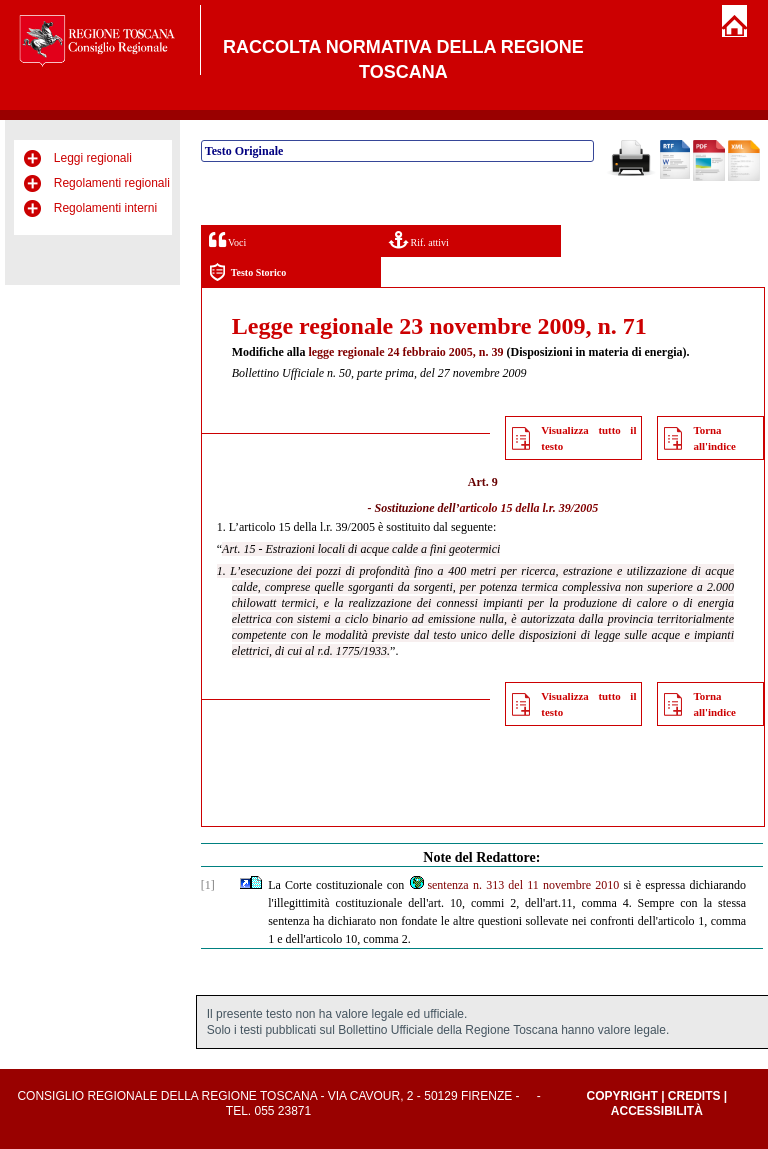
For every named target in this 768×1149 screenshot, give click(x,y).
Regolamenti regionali (112, 183)
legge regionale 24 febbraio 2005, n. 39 (405, 352)
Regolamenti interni (105, 208)
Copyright (621, 1096)
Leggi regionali (93, 158)
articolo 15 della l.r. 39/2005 (529, 508)
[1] (208, 885)
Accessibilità (657, 1111)
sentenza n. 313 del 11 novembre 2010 (513, 885)
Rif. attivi (419, 239)
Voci (227, 239)
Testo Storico (247, 272)
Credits (694, 1096)
